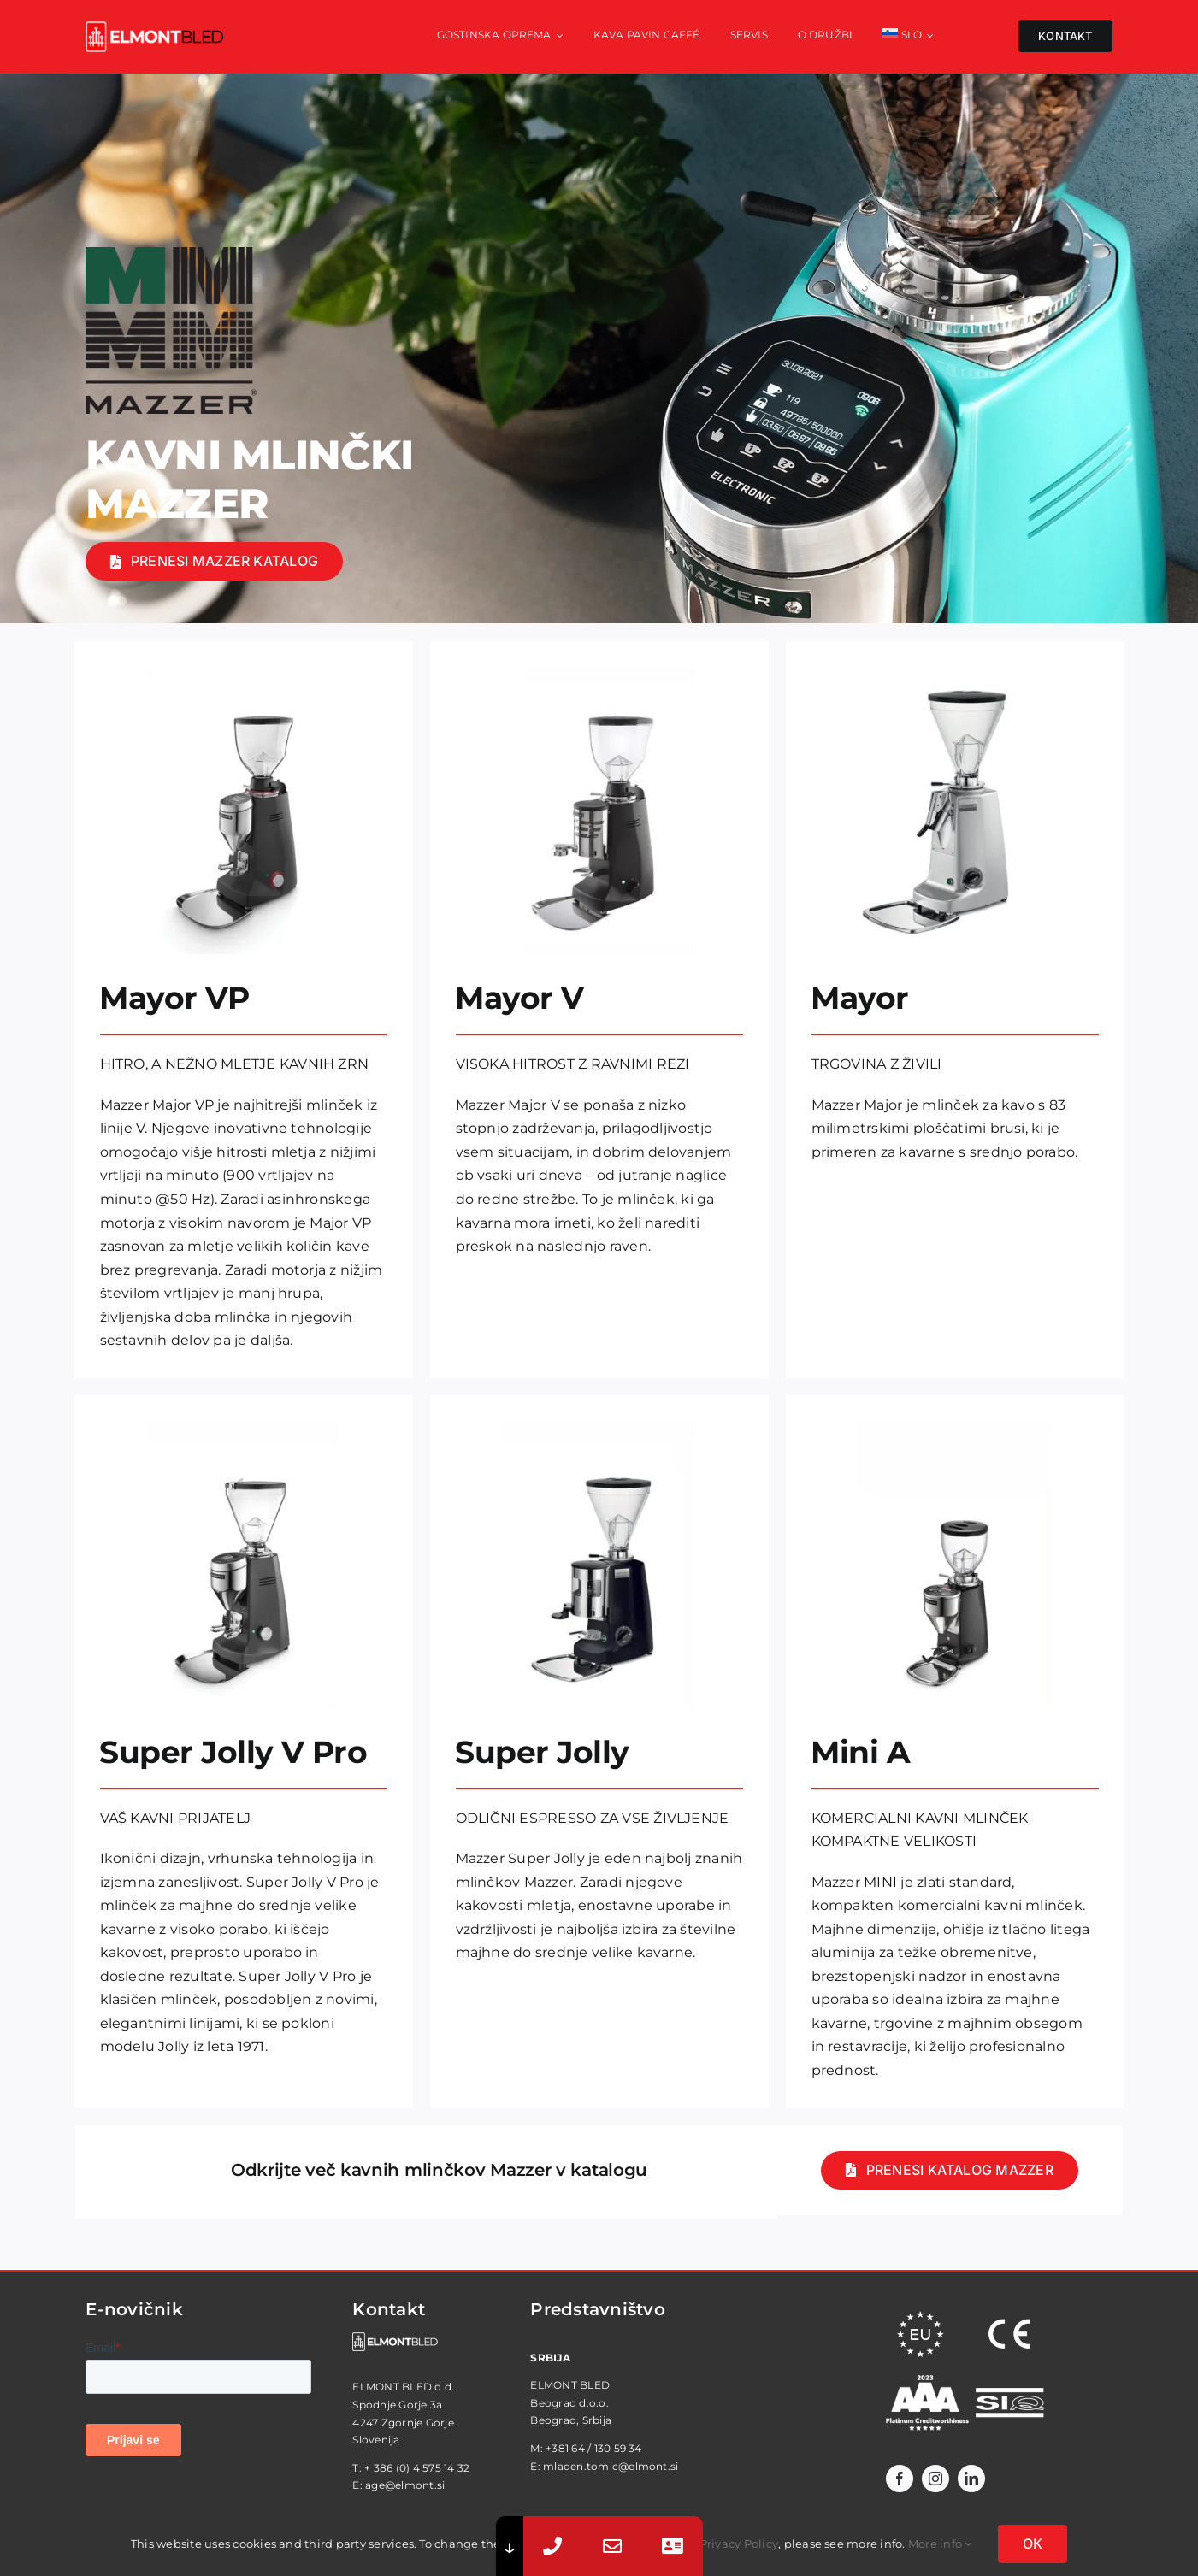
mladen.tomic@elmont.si (610, 2466)
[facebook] (899, 2478)
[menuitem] (908, 37)
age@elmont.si (405, 2485)
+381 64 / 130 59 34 (594, 2448)
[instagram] (935, 2478)
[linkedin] (971, 2478)
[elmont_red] (154, 28)
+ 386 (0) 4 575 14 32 (416, 2467)
